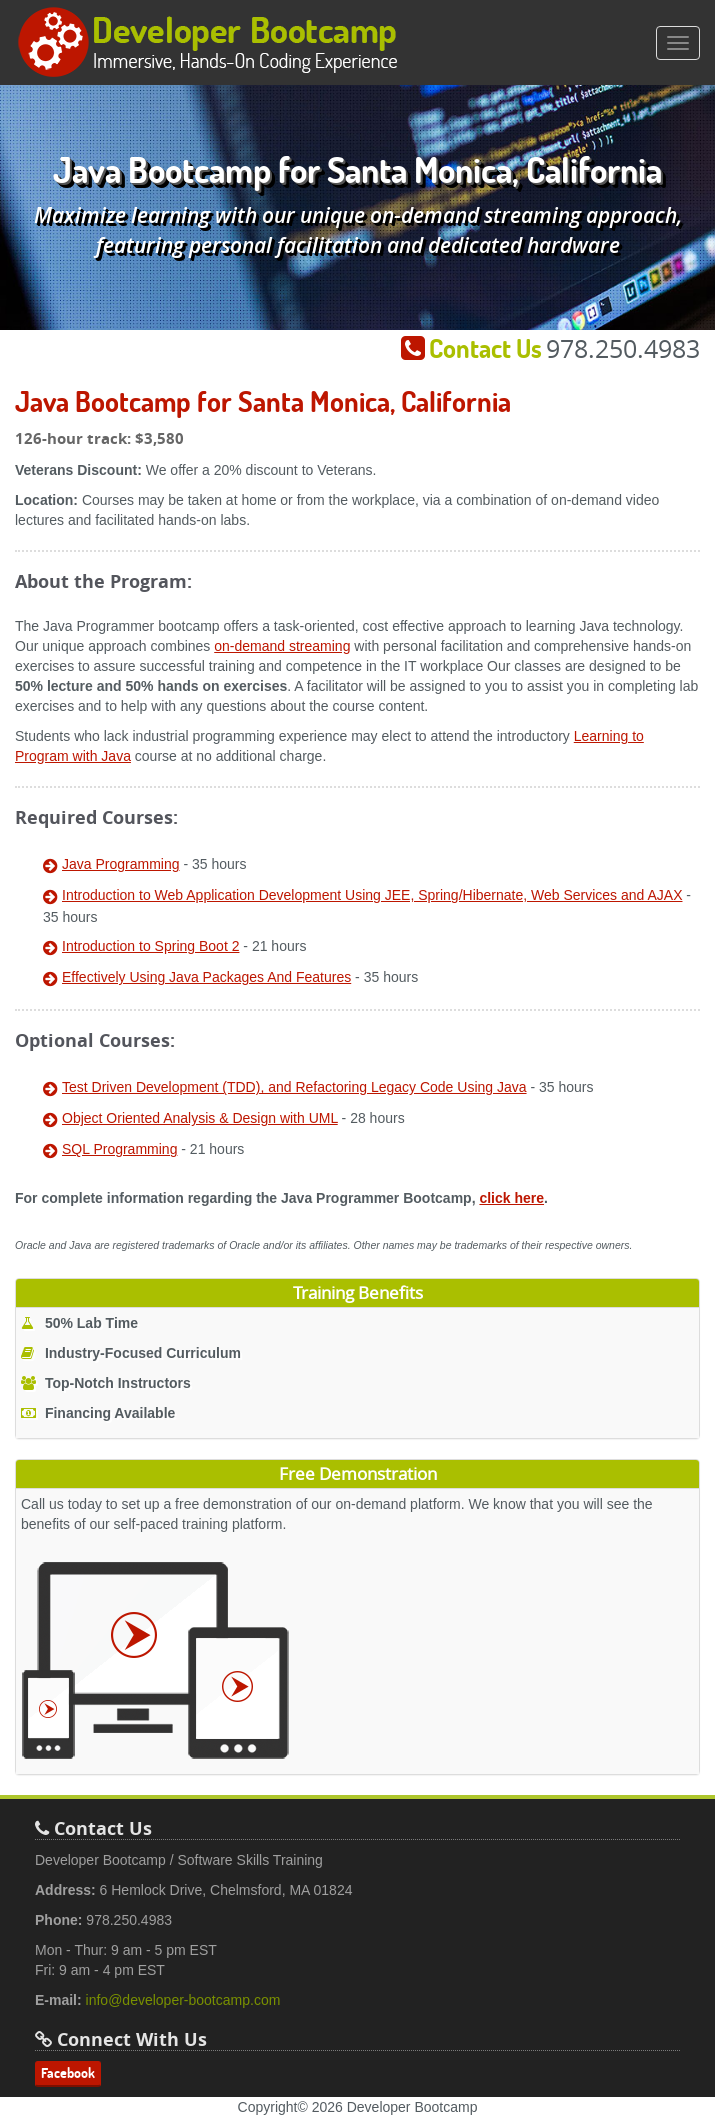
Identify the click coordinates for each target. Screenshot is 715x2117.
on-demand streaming (282, 646)
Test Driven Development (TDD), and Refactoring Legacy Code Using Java (294, 1087)
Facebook (68, 2073)
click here (511, 1198)
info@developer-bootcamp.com (183, 2000)
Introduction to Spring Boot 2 (150, 946)
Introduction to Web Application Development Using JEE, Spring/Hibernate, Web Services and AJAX (372, 895)
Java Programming (121, 864)
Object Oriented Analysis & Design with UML (200, 1118)
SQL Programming (119, 1149)
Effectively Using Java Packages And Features (206, 977)
